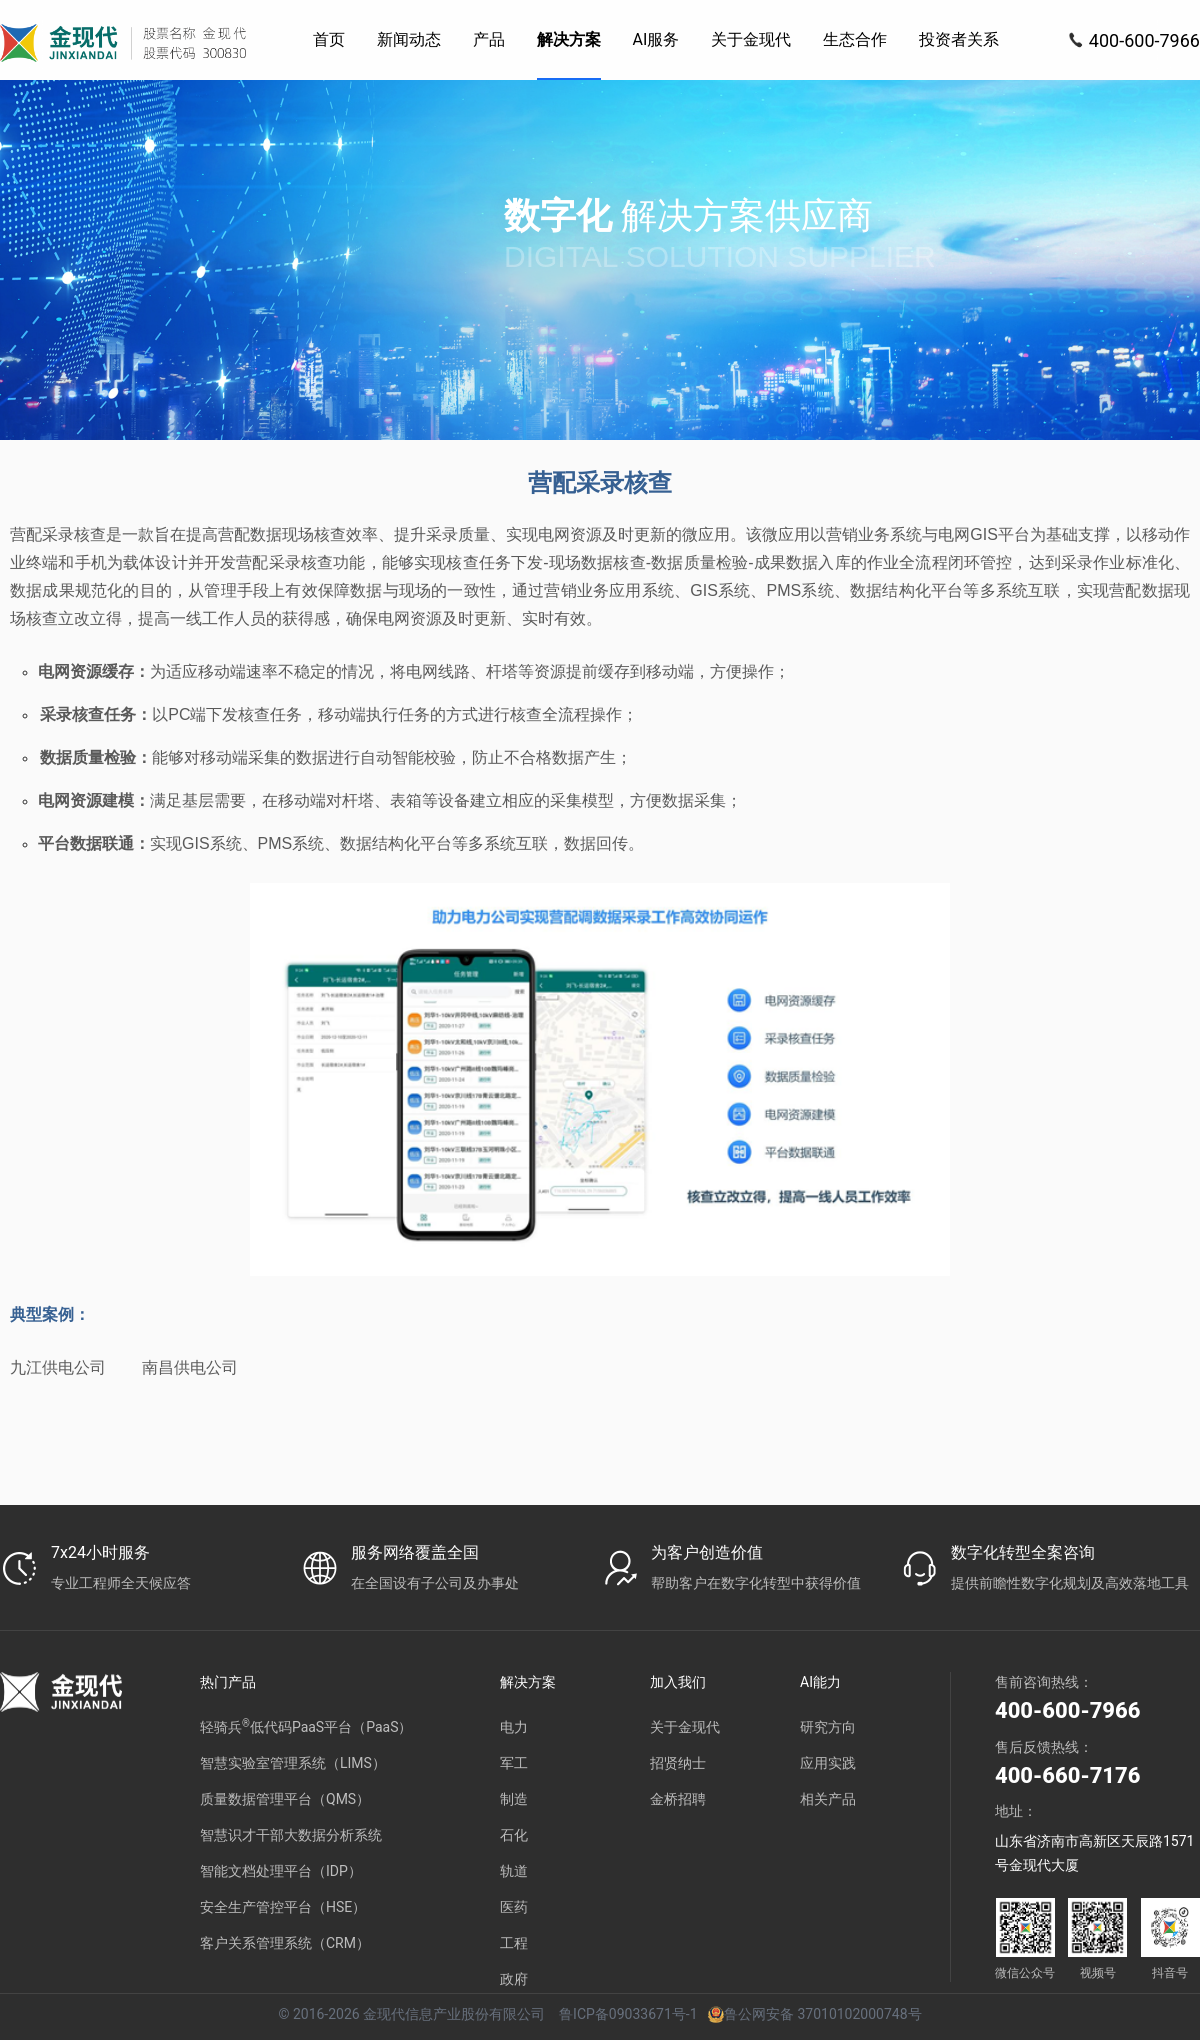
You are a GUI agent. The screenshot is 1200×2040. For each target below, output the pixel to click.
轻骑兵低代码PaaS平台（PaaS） (306, 1726)
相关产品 (828, 1799)
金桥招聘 (678, 1799)
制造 (514, 1799)
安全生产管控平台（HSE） (283, 1907)
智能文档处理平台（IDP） (281, 1871)
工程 (514, 1943)
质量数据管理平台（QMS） (285, 1799)
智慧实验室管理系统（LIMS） (293, 1763)
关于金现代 (685, 1727)
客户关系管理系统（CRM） (285, 1943)
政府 (514, 1979)
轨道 (514, 1871)
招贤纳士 (678, 1763)
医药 (514, 1907)
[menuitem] (329, 40)
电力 (514, 1727)
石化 (514, 1835)
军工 (514, 1763)
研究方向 (828, 1727)
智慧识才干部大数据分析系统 (291, 1835)
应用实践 (828, 1763)
